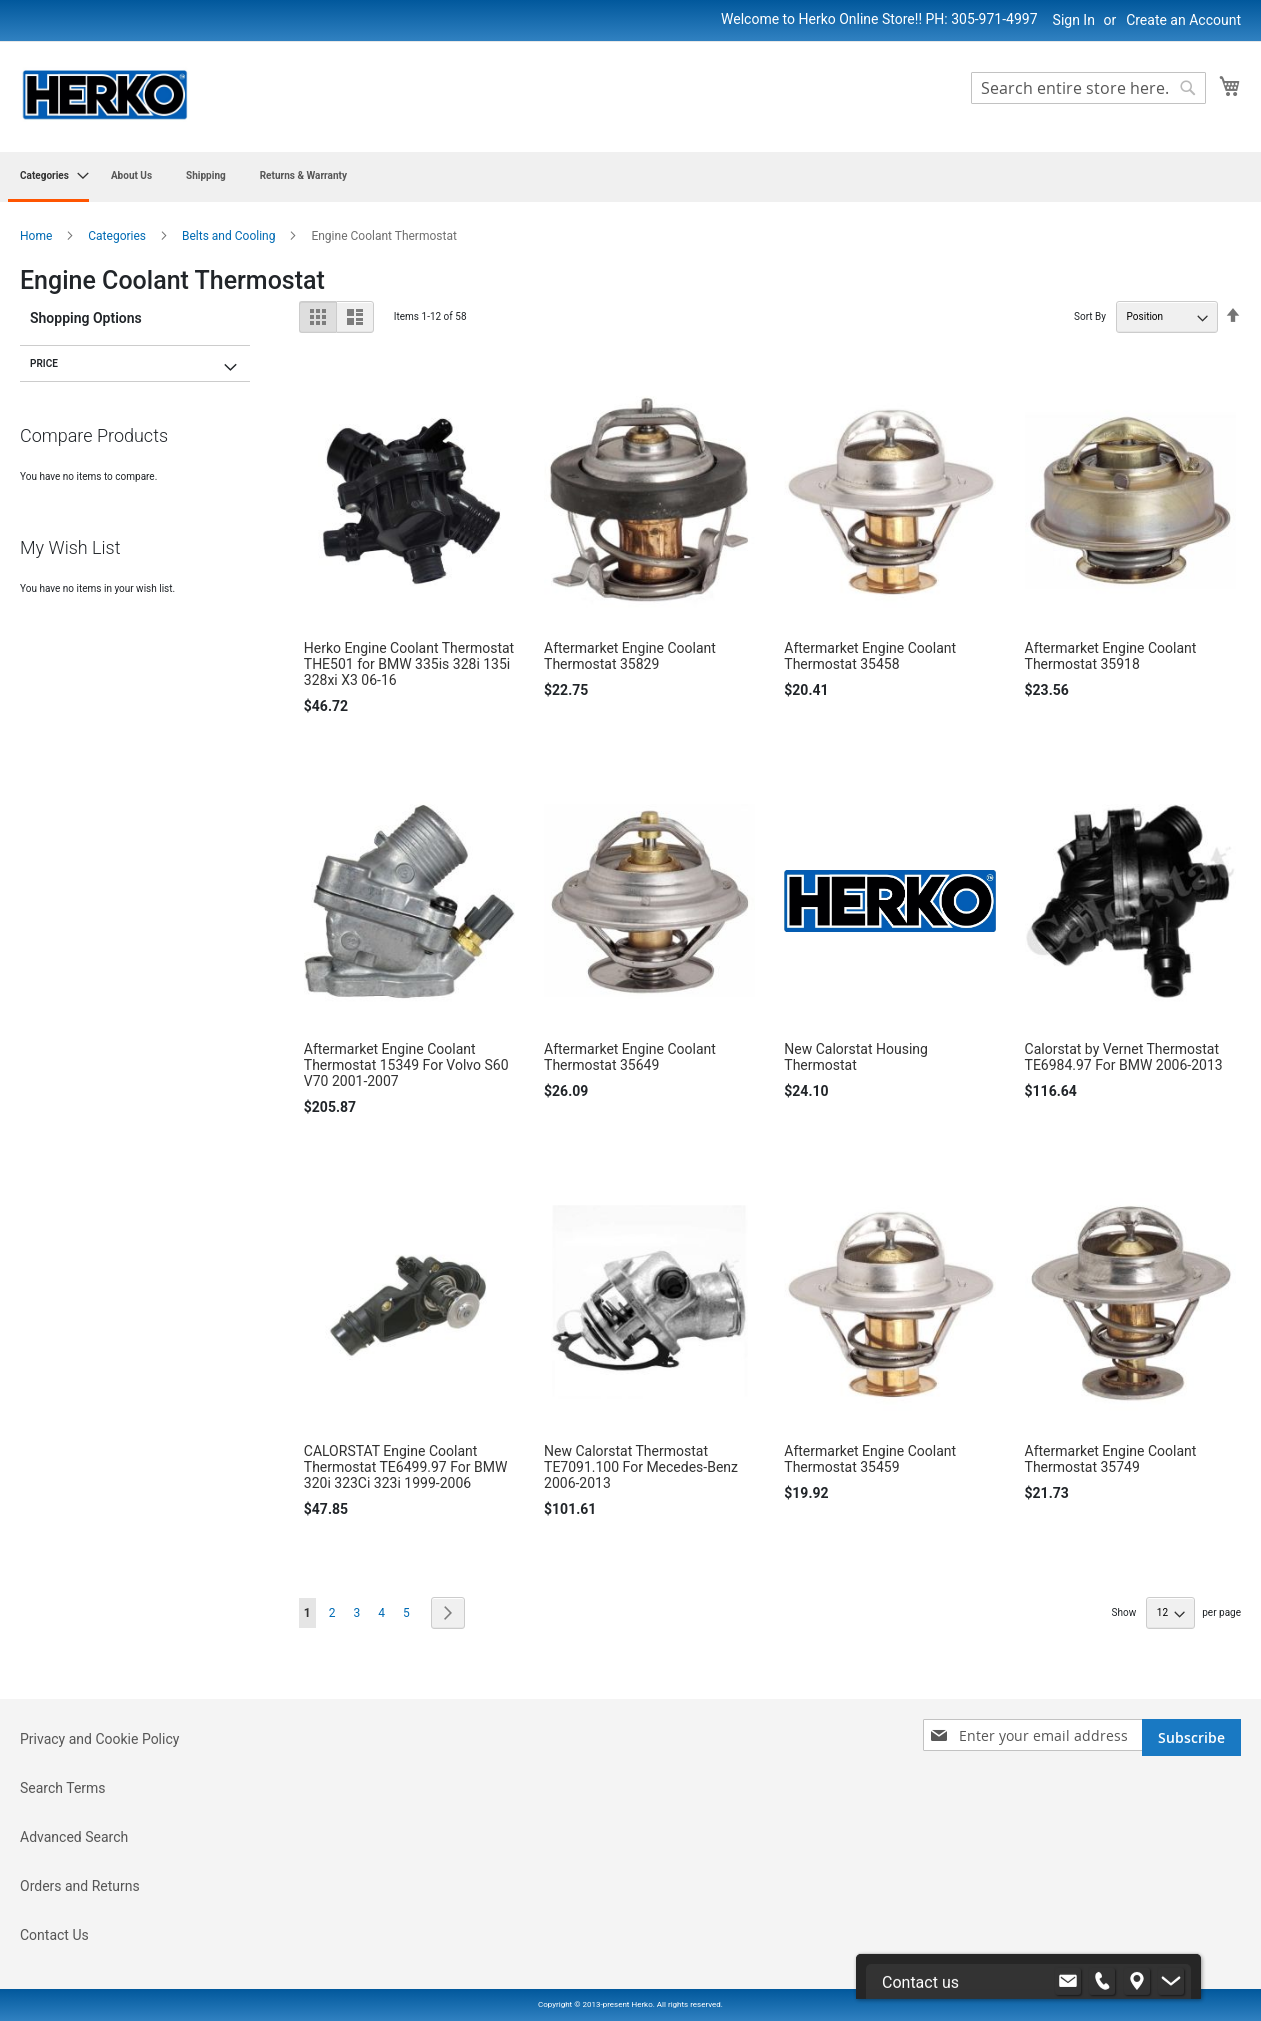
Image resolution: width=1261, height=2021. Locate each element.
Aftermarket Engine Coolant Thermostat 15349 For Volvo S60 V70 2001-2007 (406, 1065)
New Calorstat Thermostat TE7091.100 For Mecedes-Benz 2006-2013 (641, 1467)
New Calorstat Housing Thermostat (856, 1057)
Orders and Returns (80, 1886)
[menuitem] (48, 177)
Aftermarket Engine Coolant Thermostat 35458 (870, 656)
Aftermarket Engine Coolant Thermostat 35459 (870, 1459)
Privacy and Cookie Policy (99, 1739)
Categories (118, 236)
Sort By (1090, 316)
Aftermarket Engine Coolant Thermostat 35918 (1111, 656)
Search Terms (63, 1788)
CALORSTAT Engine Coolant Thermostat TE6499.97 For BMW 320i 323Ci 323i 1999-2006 (406, 1467)
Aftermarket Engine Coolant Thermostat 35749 (1111, 1459)
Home (37, 236)
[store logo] (105, 95)
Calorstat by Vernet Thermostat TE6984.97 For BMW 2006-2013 (1124, 1057)
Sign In (1074, 20)
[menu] (630, 177)
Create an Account (1183, 20)
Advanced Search (74, 1837)
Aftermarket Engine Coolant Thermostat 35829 (630, 656)
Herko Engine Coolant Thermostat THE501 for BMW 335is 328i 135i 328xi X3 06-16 (409, 664)
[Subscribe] (1191, 1737)
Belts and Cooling (230, 236)
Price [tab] (44, 363)
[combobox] (1088, 88)
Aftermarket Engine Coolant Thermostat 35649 (630, 1057)
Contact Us (54, 1935)
